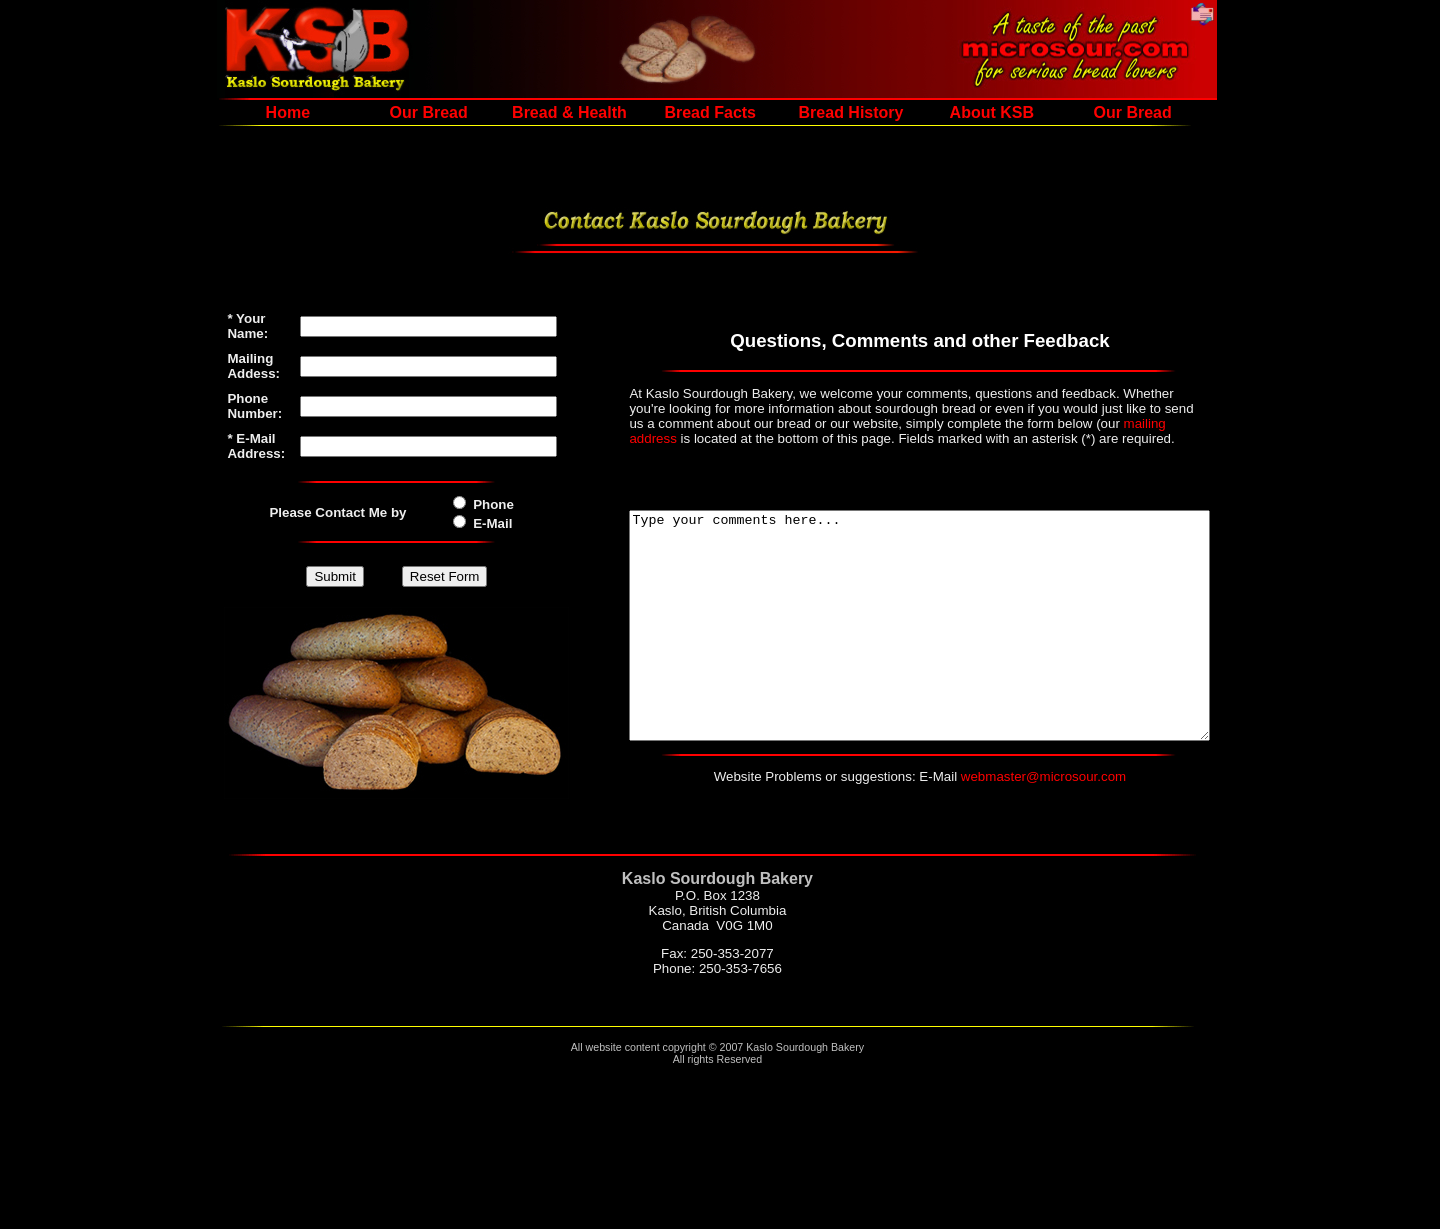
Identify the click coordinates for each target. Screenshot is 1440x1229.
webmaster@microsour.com (1043, 812)
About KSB (961, 112)
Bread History (820, 112)
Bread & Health (538, 112)
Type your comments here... (919, 639)
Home (257, 112)
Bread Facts (679, 112)
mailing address (949, 423)
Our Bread (398, 112)
